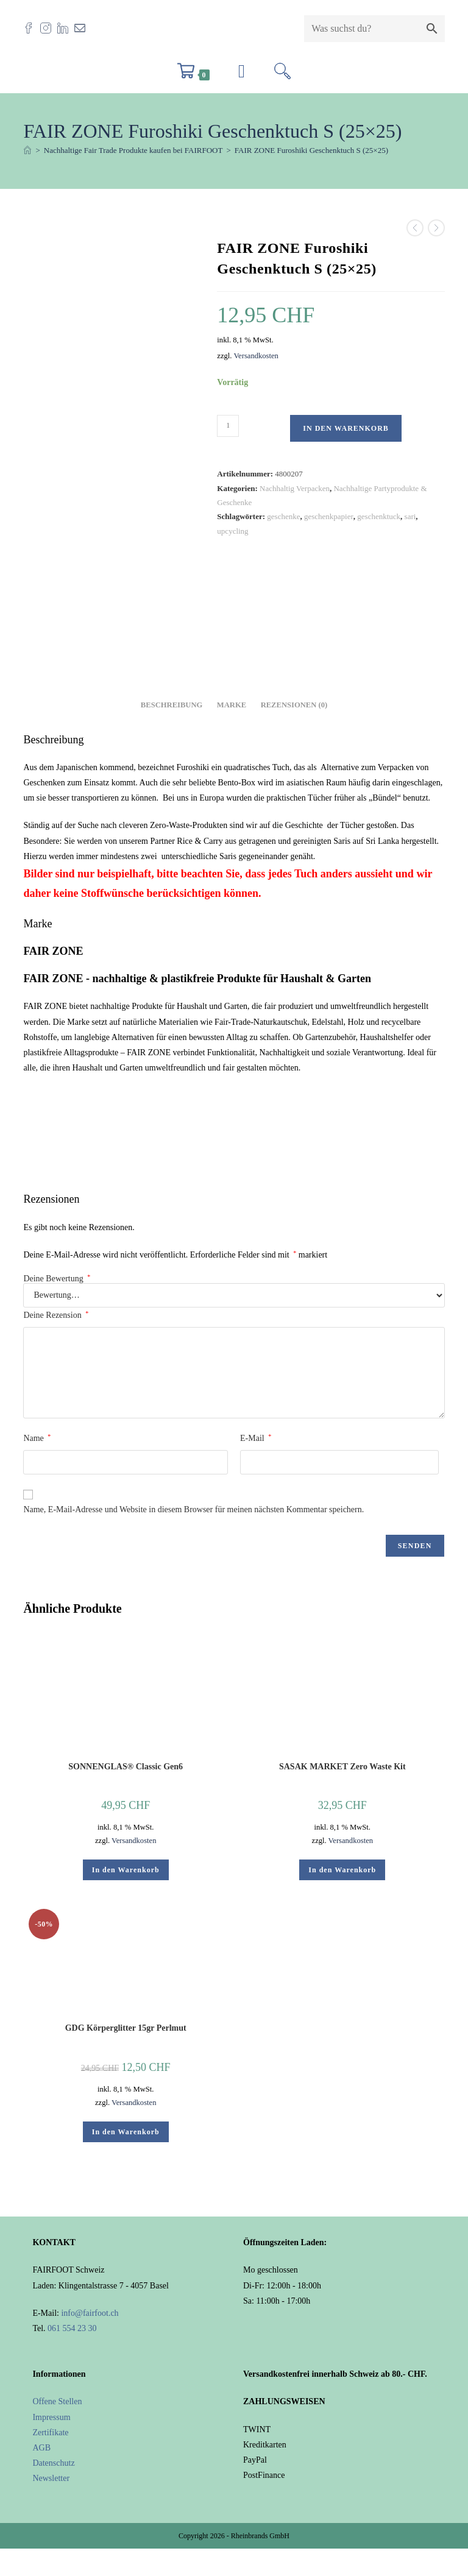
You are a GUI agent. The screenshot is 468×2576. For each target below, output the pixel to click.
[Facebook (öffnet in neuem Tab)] (31, 28)
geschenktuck (378, 516)
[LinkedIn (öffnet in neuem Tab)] (65, 28)
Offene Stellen (57, 2401)
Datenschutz (53, 2463)
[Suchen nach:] (282, 75)
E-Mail (255, 1438)
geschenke (283, 516)
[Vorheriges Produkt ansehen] (415, 227)
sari (410, 516)
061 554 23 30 (72, 2328)
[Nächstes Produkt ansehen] (436, 227)
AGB (41, 2447)
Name (37, 1438)
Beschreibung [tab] (171, 705)
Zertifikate (50, 2432)
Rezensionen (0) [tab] (294, 705)
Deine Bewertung (56, 1279)
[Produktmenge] (228, 426)
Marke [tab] (231, 705)
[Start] (27, 150)
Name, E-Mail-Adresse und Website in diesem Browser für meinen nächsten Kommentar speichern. (193, 1509)
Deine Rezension (55, 1315)
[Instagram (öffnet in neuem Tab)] (48, 28)
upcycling (232, 531)
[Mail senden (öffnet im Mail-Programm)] (82, 28)
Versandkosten (255, 356)
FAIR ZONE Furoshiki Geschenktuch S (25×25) (311, 150)
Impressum (51, 2417)
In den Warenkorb (345, 428)
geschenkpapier (328, 516)
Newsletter (50, 2478)
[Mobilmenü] (242, 75)
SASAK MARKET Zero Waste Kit (342, 1766)
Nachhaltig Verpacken (295, 488)
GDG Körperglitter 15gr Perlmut (125, 2028)
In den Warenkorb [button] (126, 1870)
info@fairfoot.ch (89, 2313)
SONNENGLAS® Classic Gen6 (125, 1766)
